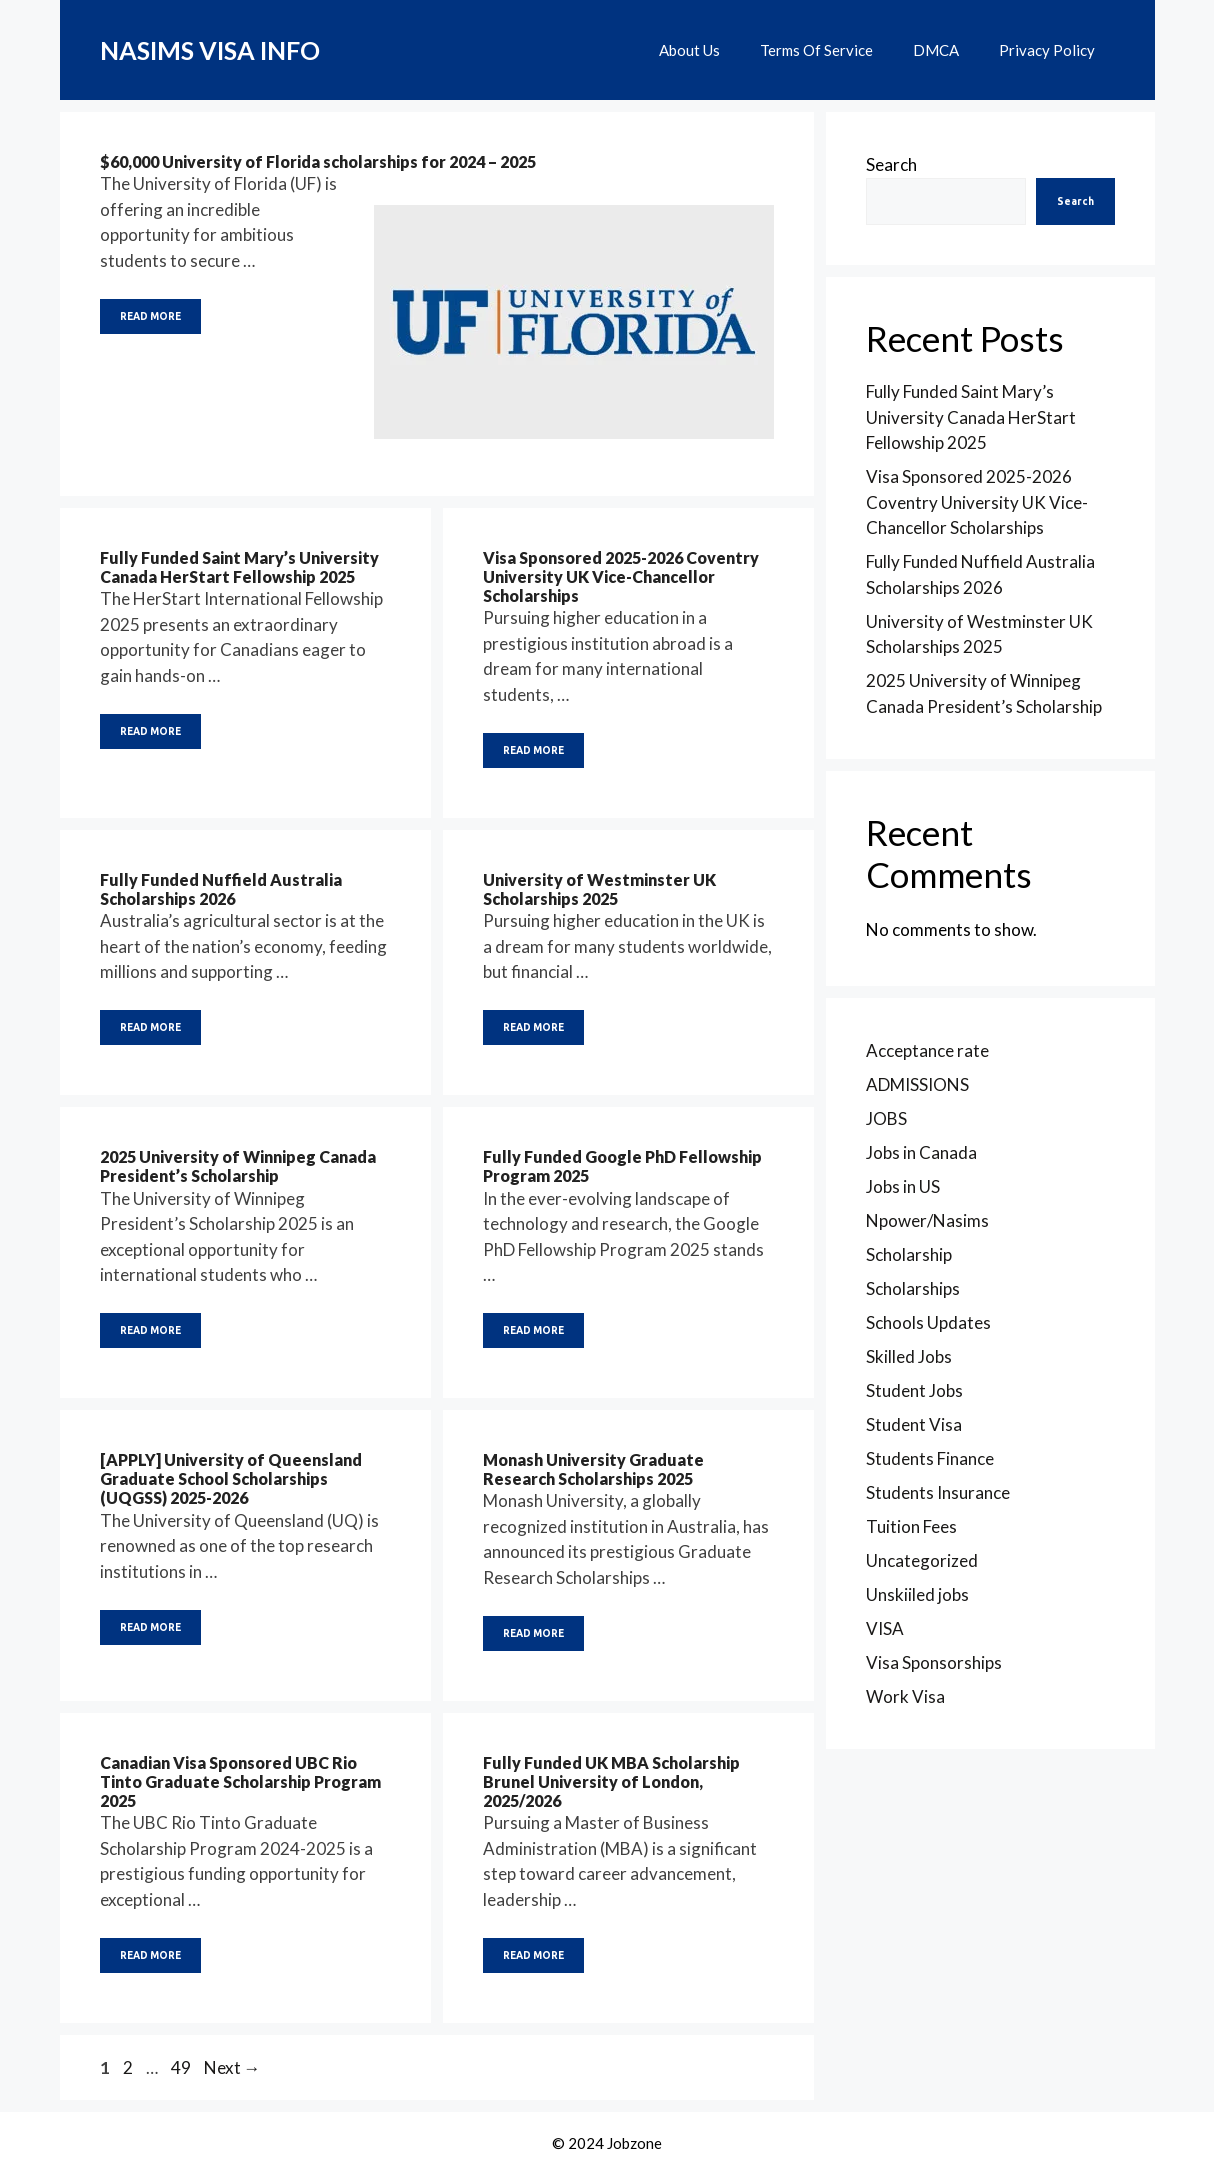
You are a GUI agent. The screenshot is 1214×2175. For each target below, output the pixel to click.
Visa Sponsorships (934, 1662)
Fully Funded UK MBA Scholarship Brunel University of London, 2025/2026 (611, 1781)
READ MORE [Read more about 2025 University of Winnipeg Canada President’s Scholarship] (150, 1330)
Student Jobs (914, 1390)
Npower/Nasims (927, 1220)
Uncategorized (922, 1560)
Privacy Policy (1047, 50)
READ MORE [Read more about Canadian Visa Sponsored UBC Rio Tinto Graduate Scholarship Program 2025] (150, 1955)
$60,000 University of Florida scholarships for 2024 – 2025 (318, 161)
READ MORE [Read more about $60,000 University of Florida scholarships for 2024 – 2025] (150, 316)
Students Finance (930, 1458)
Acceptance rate (927, 1050)
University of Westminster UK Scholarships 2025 (599, 889)
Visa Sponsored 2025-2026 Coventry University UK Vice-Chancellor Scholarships (621, 576)
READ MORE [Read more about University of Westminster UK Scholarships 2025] (533, 1027)
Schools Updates (928, 1322)
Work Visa (905, 1696)
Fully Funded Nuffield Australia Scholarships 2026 (221, 889)
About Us (689, 50)
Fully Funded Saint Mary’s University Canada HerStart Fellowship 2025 (239, 567)
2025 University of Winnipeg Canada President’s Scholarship (238, 1166)
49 (183, 2067)
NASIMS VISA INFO (210, 50)
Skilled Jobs (909, 1356)
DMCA (936, 50)
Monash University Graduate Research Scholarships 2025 (593, 1469)
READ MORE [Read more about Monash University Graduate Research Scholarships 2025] (533, 1633)
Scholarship (909, 1254)
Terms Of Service (816, 50)
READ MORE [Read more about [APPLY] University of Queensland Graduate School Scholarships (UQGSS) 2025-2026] (150, 1627)
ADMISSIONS (917, 1084)
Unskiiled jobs (917, 1594)
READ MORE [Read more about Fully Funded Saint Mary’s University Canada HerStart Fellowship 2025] (150, 731)
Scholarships (913, 1288)
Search (891, 164)
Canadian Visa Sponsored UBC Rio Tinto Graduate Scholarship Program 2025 (240, 1781)
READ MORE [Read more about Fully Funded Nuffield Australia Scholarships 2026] (150, 1027)
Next (232, 2067)
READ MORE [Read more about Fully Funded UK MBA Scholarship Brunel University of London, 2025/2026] (533, 1955)
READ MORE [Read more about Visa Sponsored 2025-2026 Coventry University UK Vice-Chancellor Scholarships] (533, 750)
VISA (885, 1628)
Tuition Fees (911, 1526)
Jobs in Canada (921, 1152)
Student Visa (914, 1424)
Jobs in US (903, 1186)
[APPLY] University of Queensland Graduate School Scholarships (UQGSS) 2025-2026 (231, 1478)
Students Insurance (938, 1492)
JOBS (886, 1118)
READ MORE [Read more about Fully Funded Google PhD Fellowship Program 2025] (533, 1330)
